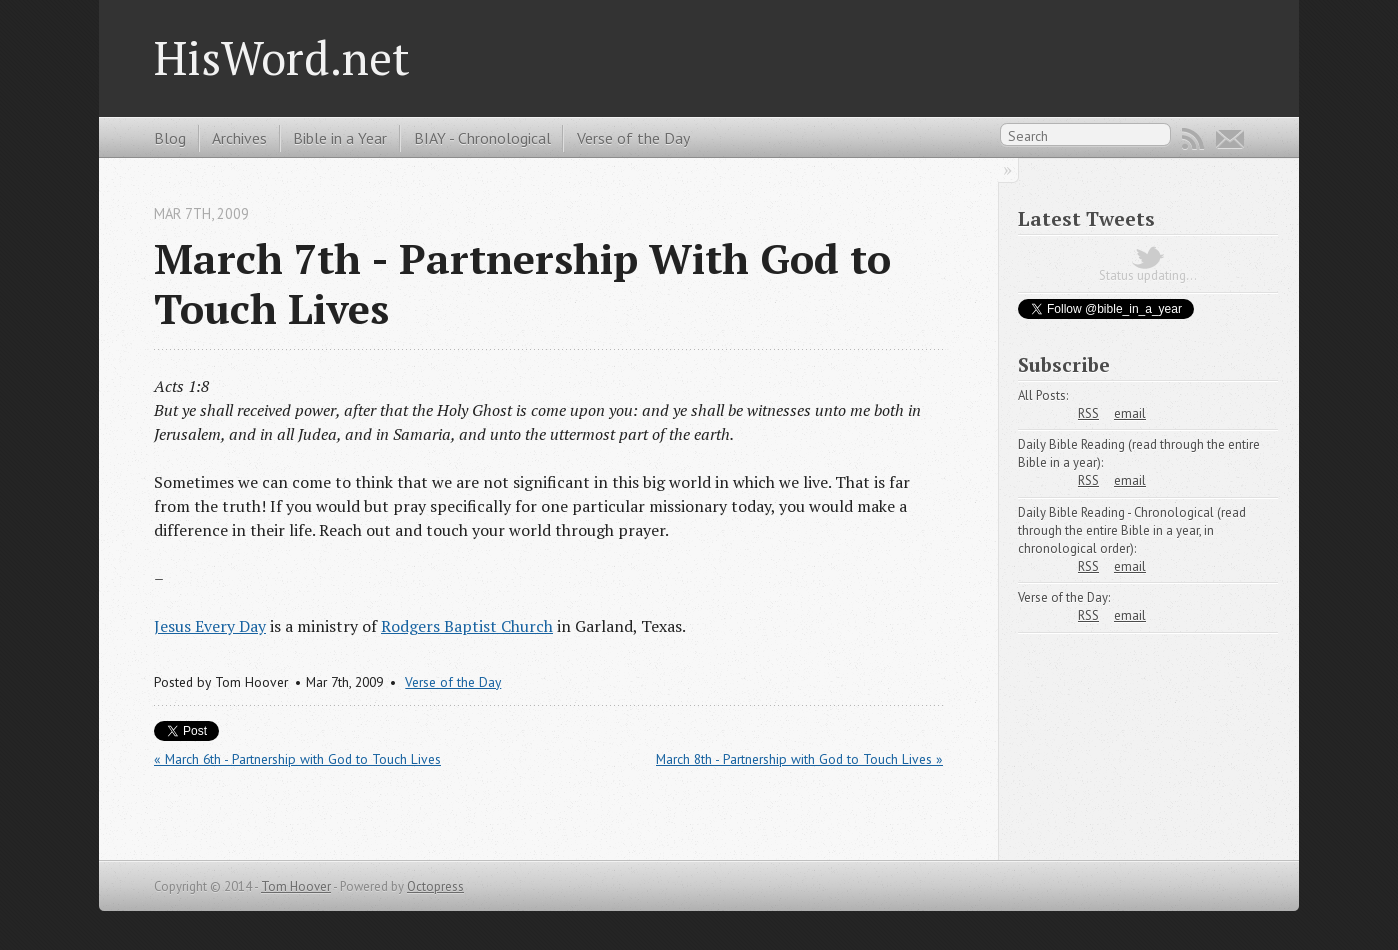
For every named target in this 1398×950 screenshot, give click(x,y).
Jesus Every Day (210, 626)
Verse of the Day (633, 138)
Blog (170, 138)
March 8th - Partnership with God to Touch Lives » (799, 759)
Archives (239, 138)
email (1130, 413)
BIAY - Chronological (482, 138)
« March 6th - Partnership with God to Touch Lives (297, 759)
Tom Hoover (296, 886)
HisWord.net (282, 57)
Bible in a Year (340, 138)
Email (1230, 139)
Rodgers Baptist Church (467, 626)
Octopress (435, 886)
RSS (1193, 139)
